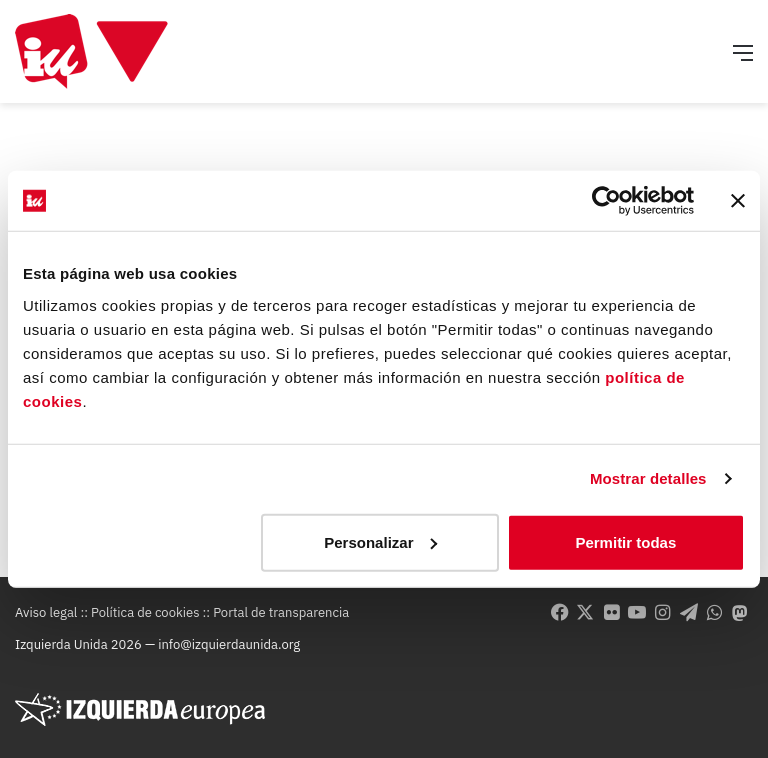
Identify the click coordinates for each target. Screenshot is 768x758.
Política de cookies (145, 612)
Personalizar (380, 541)
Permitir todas (625, 541)
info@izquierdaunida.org (229, 644)
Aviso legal (46, 612)
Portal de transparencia (281, 612)
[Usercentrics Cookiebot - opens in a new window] (606, 201)
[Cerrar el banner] (738, 201)
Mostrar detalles (648, 478)
